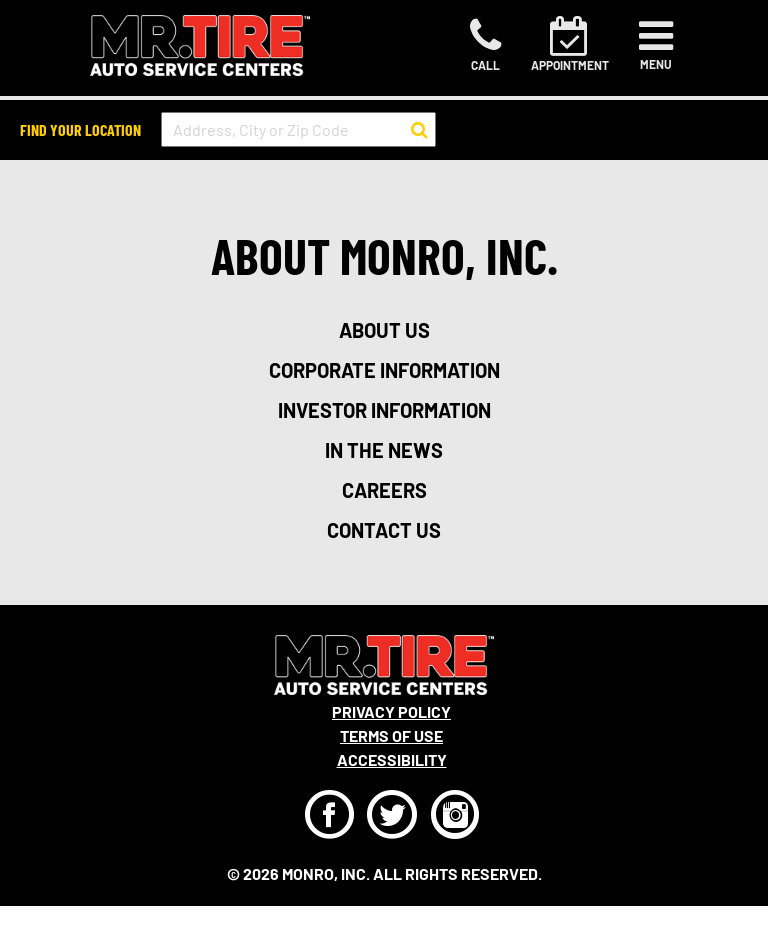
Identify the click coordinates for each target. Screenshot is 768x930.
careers (384, 490)
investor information (384, 410)
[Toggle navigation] (656, 45)
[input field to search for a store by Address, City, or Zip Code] (298, 129)
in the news (384, 450)
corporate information (384, 370)
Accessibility (392, 759)
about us (384, 330)
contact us (384, 530)
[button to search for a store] (419, 130)
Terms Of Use (391, 735)
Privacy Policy (391, 711)
